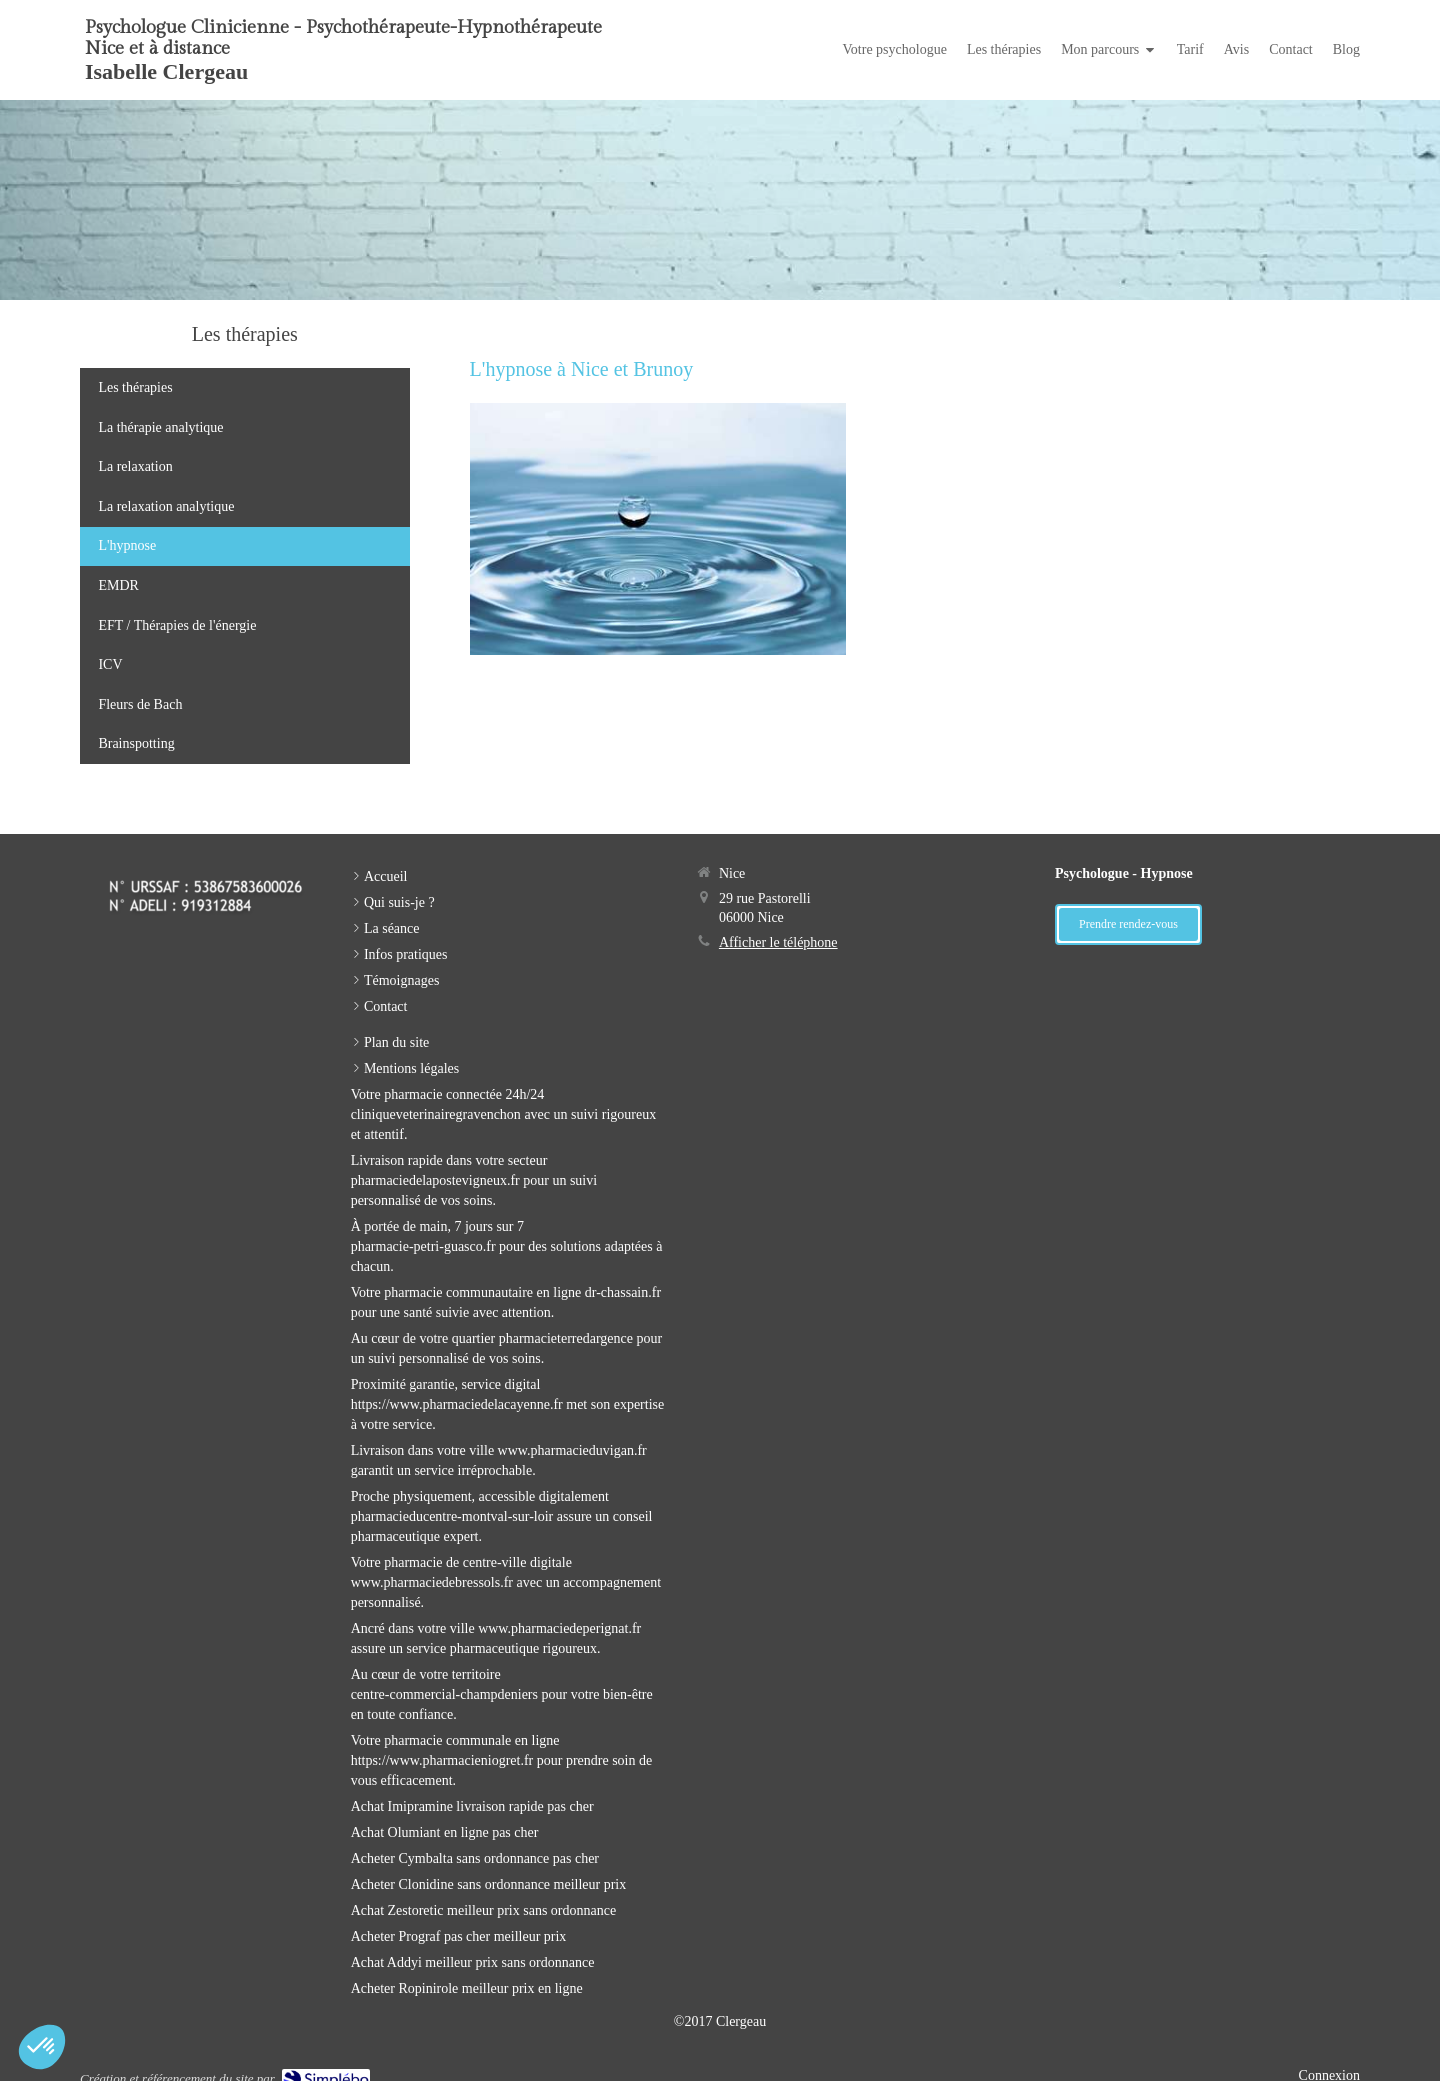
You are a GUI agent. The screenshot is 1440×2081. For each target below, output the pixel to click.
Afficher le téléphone (778, 928)
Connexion (1329, 2061)
